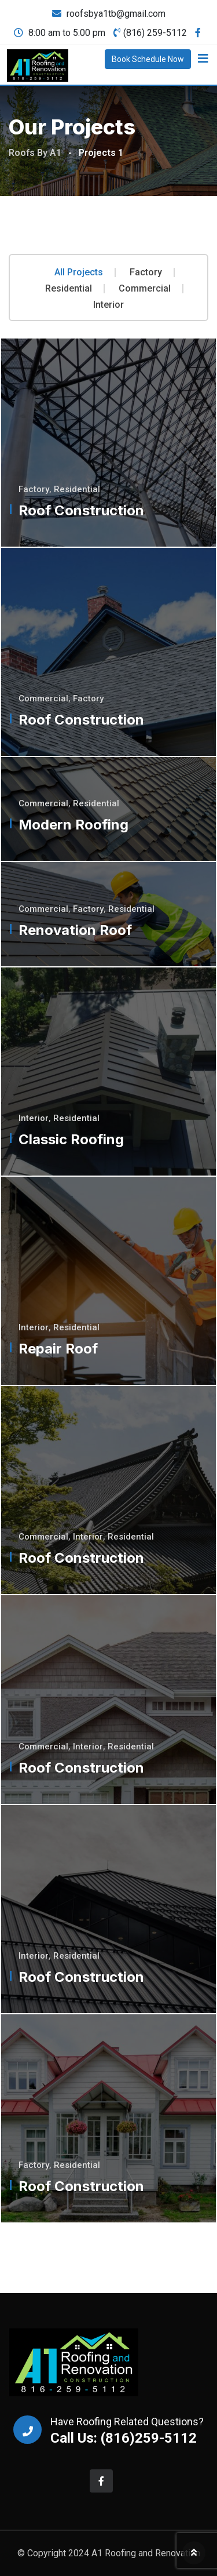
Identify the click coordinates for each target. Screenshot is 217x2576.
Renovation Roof (75, 930)
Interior (108, 305)
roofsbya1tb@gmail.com (116, 13)
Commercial (145, 288)
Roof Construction (81, 510)
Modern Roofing (73, 824)
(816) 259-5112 (155, 32)
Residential (68, 288)
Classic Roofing (71, 1139)
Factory (146, 272)
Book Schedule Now (148, 59)
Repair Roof (58, 1348)
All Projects (78, 272)
